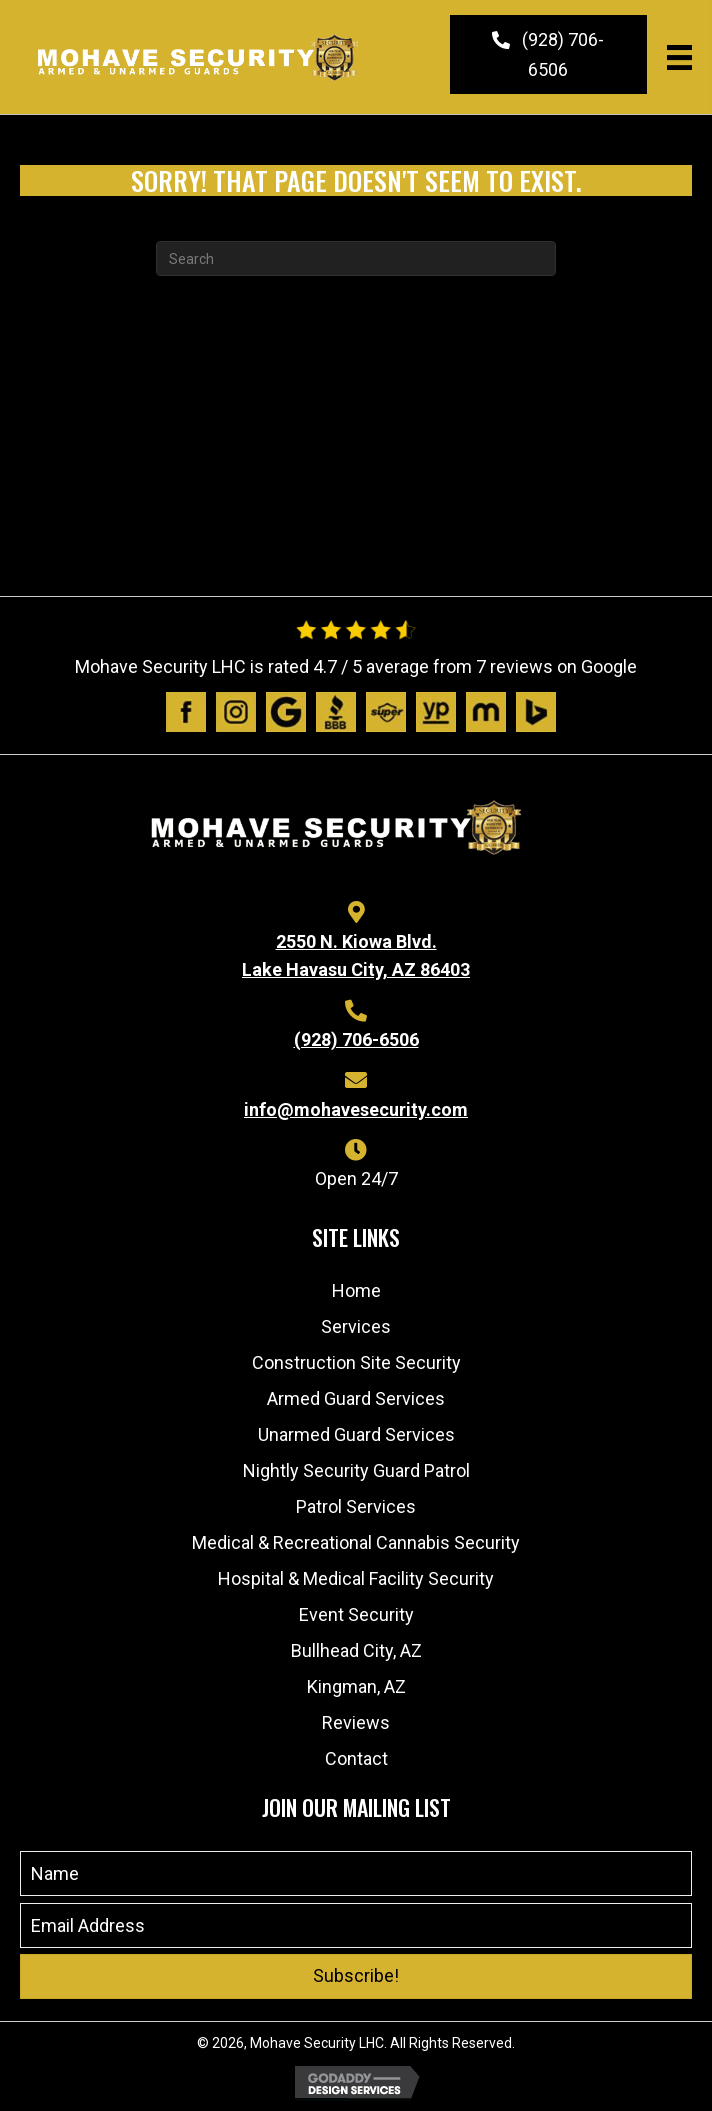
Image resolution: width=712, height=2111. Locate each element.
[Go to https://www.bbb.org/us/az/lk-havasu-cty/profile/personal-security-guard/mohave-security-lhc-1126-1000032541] (336, 712)
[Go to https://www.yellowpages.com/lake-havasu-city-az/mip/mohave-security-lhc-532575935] (436, 712)
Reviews (356, 1722)
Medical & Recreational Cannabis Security (356, 1542)
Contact (356, 1758)
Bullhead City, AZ (356, 1650)
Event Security (356, 1614)
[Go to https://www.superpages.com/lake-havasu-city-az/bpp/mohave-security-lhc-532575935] (386, 712)
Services (356, 1326)
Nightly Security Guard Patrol (356, 1470)
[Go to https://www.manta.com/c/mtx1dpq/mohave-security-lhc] (486, 712)
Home (356, 1290)
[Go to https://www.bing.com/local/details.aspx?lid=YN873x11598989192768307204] (536, 712)
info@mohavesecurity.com (356, 1109)
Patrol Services (356, 1506)
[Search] (356, 258)
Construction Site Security (356, 1362)
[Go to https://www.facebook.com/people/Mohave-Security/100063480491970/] (186, 712)
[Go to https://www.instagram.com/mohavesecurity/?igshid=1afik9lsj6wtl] (236, 712)
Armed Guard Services (356, 1398)
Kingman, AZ (356, 1686)
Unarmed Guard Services (356, 1434)
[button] (548, 54)
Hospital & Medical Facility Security (356, 1578)
